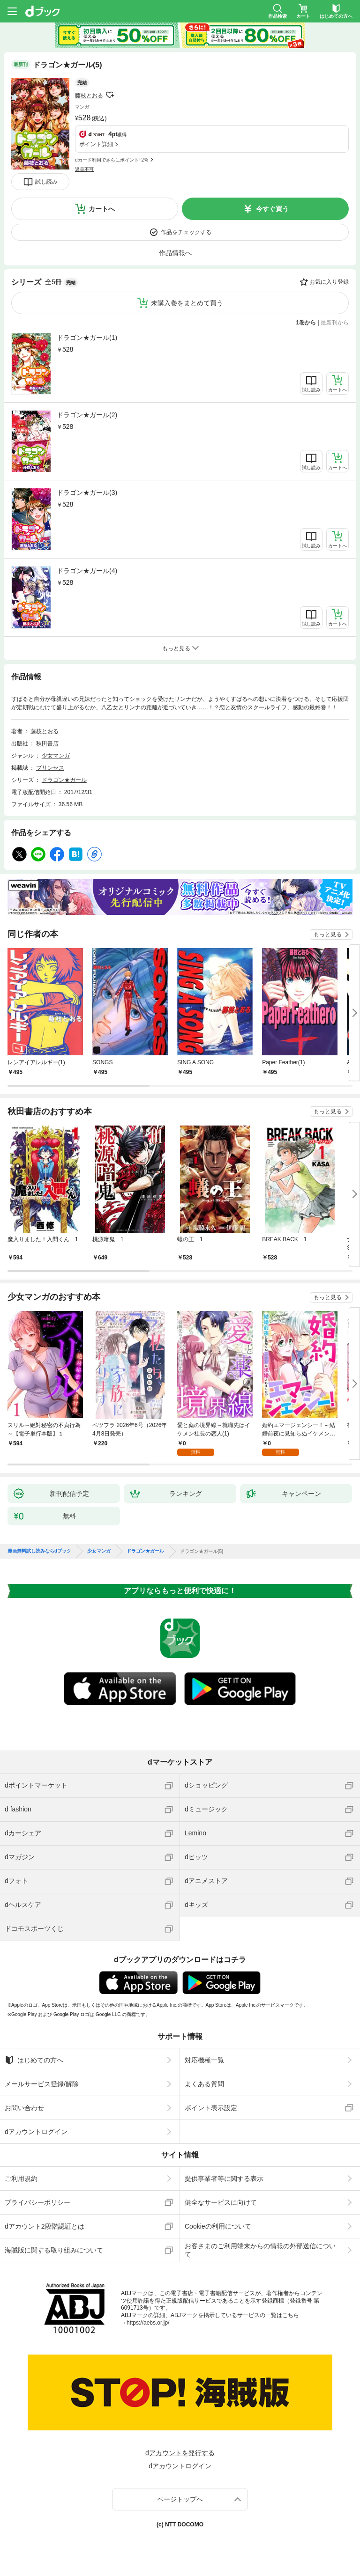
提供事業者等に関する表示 (224, 2178)
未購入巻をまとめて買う (187, 303)
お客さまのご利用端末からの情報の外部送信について (260, 2250)
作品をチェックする (186, 232)
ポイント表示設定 (211, 2108)
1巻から (306, 322)
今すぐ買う (272, 209)
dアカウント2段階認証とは (44, 2226)
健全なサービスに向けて (221, 2202)
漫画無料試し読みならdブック (39, 1551)
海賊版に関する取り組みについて (54, 2250)
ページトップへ (180, 2499)
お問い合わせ (24, 2108)
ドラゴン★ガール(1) (87, 337)
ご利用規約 (21, 2178)
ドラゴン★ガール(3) (87, 492)
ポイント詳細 (96, 144)
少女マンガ (56, 755)
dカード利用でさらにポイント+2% (111, 159)
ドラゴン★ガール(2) (87, 415)
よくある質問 (204, 2084)
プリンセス (50, 768)
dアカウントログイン (36, 2131)
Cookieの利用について (218, 2226)
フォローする (109, 95)
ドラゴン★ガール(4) (87, 570)
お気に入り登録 (329, 282)
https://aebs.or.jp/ (148, 2322)
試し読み (46, 181)
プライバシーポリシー (37, 2202)
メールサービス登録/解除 (42, 2084)
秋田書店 (47, 743)
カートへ (102, 209)
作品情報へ (175, 253)
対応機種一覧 (204, 2060)
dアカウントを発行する (180, 2453)
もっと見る (328, 934)
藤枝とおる (89, 95)
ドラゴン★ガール (64, 780)
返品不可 (84, 169)
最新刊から (335, 322)
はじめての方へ (34, 2060)
